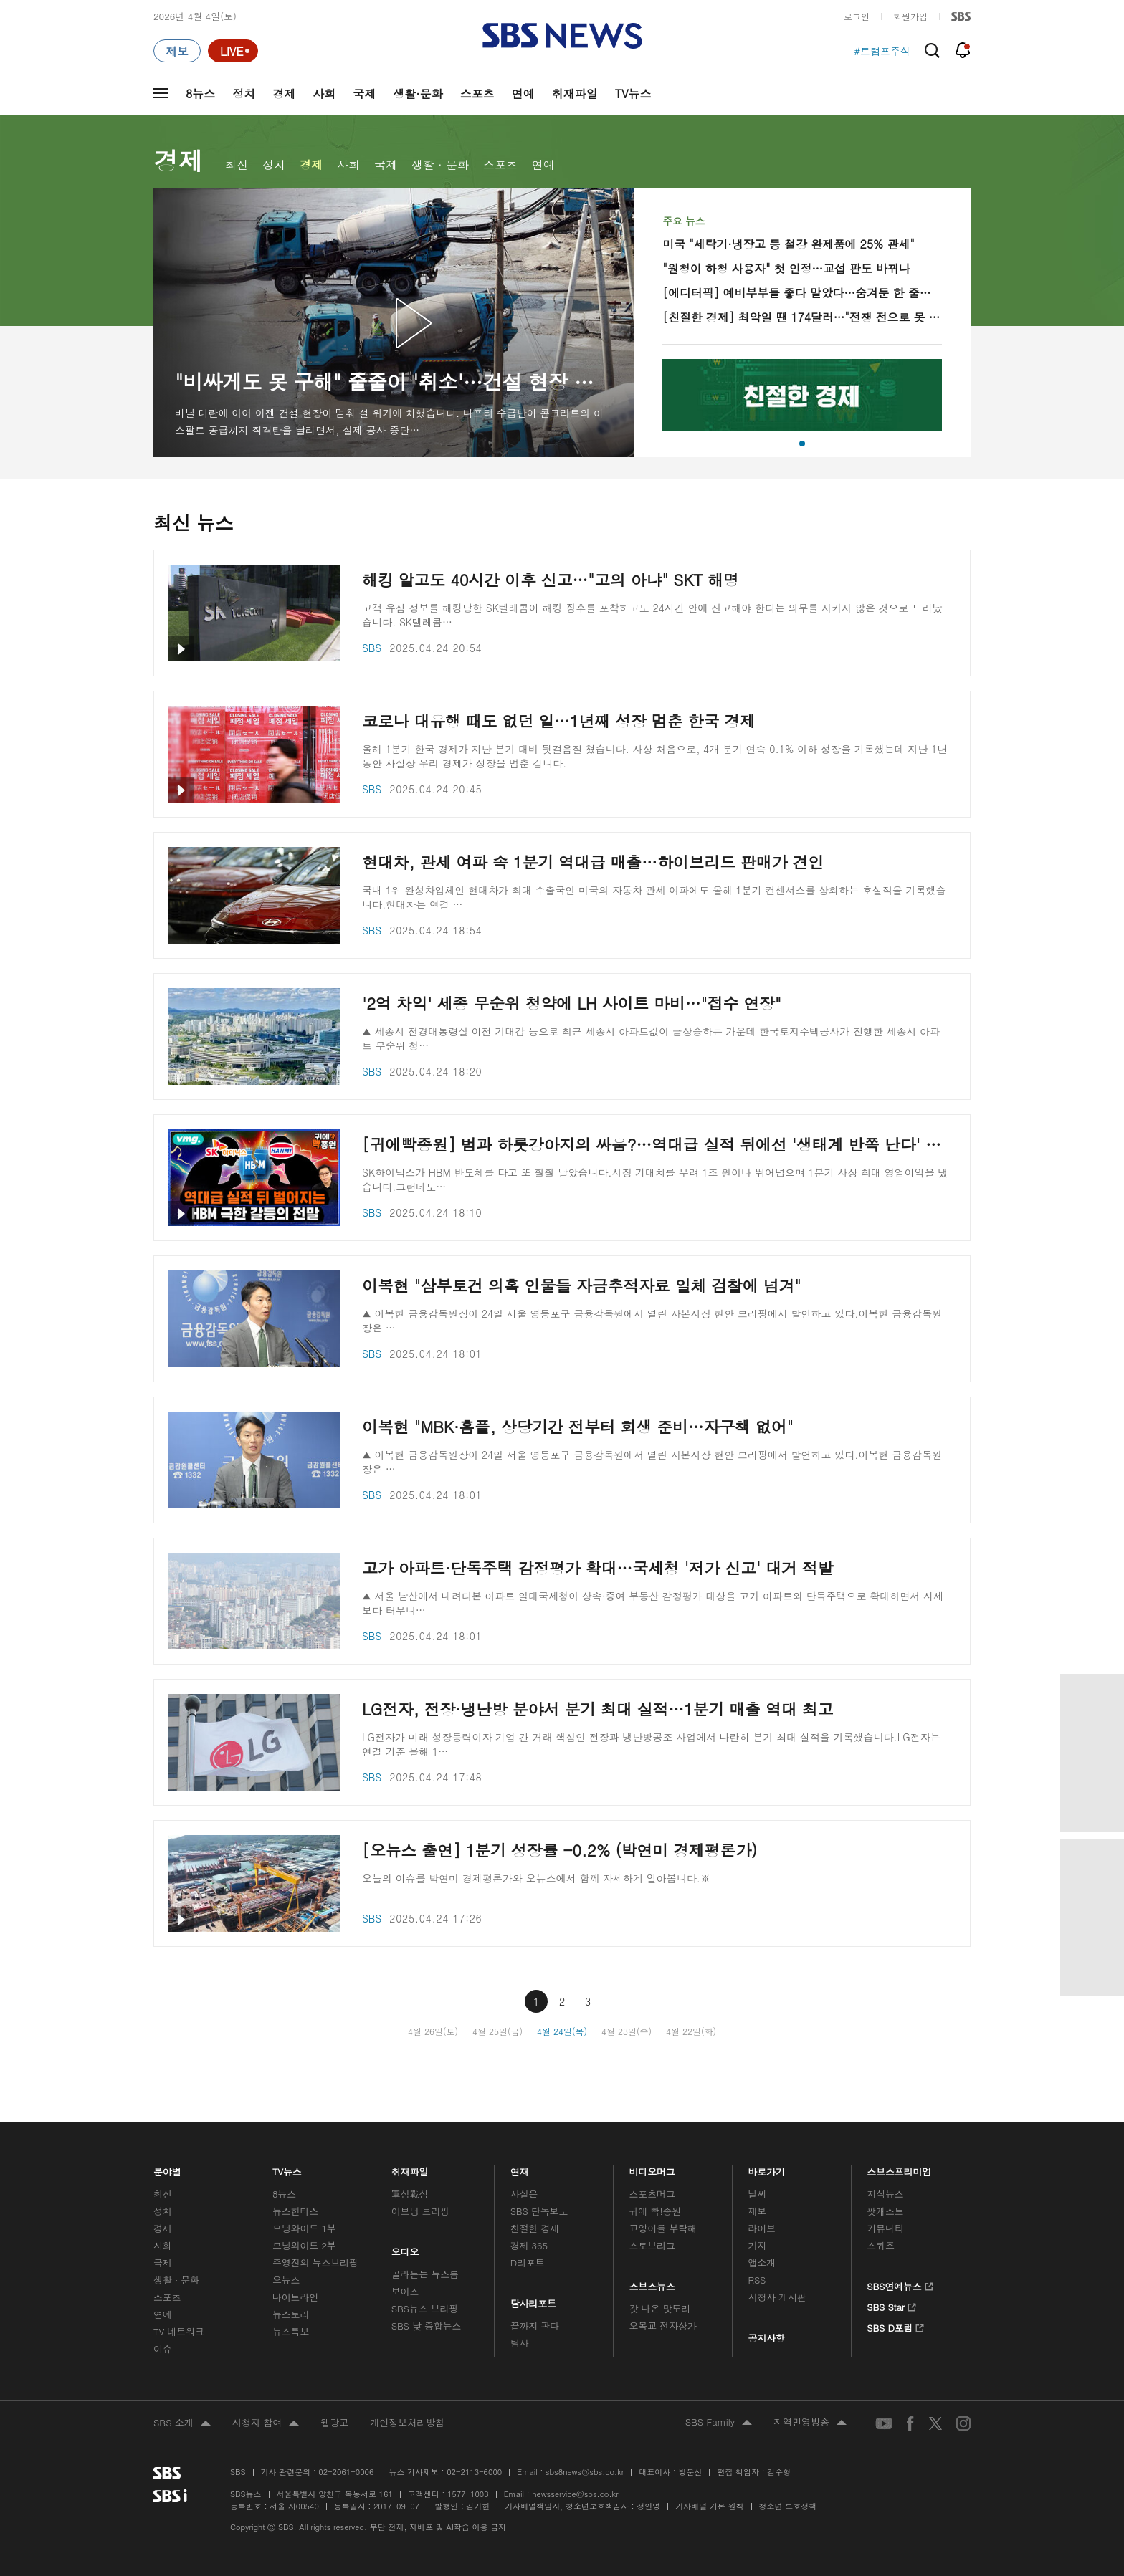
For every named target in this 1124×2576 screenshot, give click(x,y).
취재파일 (575, 93)
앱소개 (762, 2262)
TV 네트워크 (178, 2331)
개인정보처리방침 (407, 2422)
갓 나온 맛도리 (660, 2308)
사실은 (524, 2194)
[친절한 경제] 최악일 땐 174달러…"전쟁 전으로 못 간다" (802, 317)
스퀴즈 (881, 2245)
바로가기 (766, 2168)
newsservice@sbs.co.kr (575, 2494)
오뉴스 (286, 2280)
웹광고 (334, 2422)
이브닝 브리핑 (420, 2211)
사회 (324, 93)
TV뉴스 (633, 93)
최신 (236, 164)
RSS (757, 2280)
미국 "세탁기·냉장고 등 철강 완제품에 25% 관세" (788, 244)
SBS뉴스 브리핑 (425, 2308)
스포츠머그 (652, 2194)
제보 (757, 2211)
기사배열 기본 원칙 (709, 2506)
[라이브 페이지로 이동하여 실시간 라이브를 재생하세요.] (233, 50)
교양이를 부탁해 (663, 2228)
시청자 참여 (265, 2423)
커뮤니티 (885, 2228)
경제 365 (529, 2245)
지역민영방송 (810, 2423)
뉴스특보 (290, 2331)
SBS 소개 (182, 2423)
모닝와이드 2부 (304, 2245)
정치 (243, 93)
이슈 (162, 2348)
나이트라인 (295, 2297)
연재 (519, 2168)
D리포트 (527, 2262)
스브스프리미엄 (899, 2168)
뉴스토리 (290, 2314)
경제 (283, 93)
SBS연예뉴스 (900, 2284)
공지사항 (766, 2338)
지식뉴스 (885, 2194)
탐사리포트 (533, 2300)
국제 (364, 93)
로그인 (857, 16)
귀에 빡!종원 (655, 2211)
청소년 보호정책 (788, 2506)
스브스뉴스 (652, 2283)
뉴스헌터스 (295, 2211)
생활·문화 (417, 93)
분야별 (167, 2168)
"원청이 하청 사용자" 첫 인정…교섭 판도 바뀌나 (786, 268)
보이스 (405, 2291)
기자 (757, 2245)
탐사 (519, 2343)
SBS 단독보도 (539, 2211)
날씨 (757, 2194)
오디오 (405, 2248)
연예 (523, 93)
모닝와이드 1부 (304, 2228)
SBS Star (891, 2305)
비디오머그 (652, 2168)
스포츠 (477, 93)
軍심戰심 (409, 2194)
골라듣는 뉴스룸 (425, 2274)
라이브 (762, 2228)
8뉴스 (200, 93)
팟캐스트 (885, 2211)
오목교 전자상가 (663, 2325)
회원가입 (910, 16)
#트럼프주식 (882, 51)
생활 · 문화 (440, 164)
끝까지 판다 (535, 2325)
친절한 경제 (535, 2228)
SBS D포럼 (896, 2326)
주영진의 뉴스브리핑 (315, 2262)
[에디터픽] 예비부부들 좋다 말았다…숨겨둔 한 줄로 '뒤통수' (802, 292)
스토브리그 (652, 2245)
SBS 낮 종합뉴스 (426, 2325)
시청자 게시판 (777, 2297)
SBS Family (718, 2423)
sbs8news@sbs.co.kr (585, 2471)
